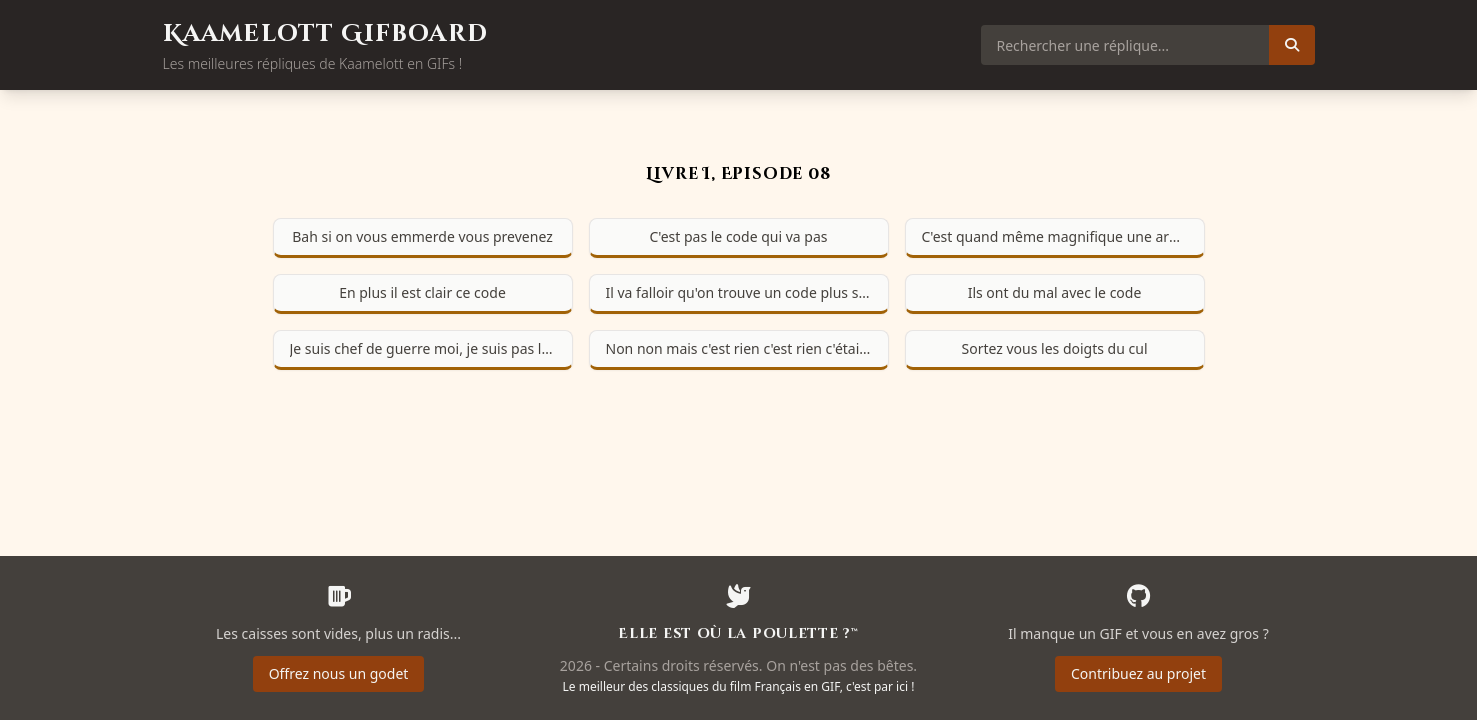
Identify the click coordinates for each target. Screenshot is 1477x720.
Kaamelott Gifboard (326, 34)
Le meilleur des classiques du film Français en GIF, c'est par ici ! (739, 686)
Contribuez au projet (1138, 673)
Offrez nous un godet (339, 673)
